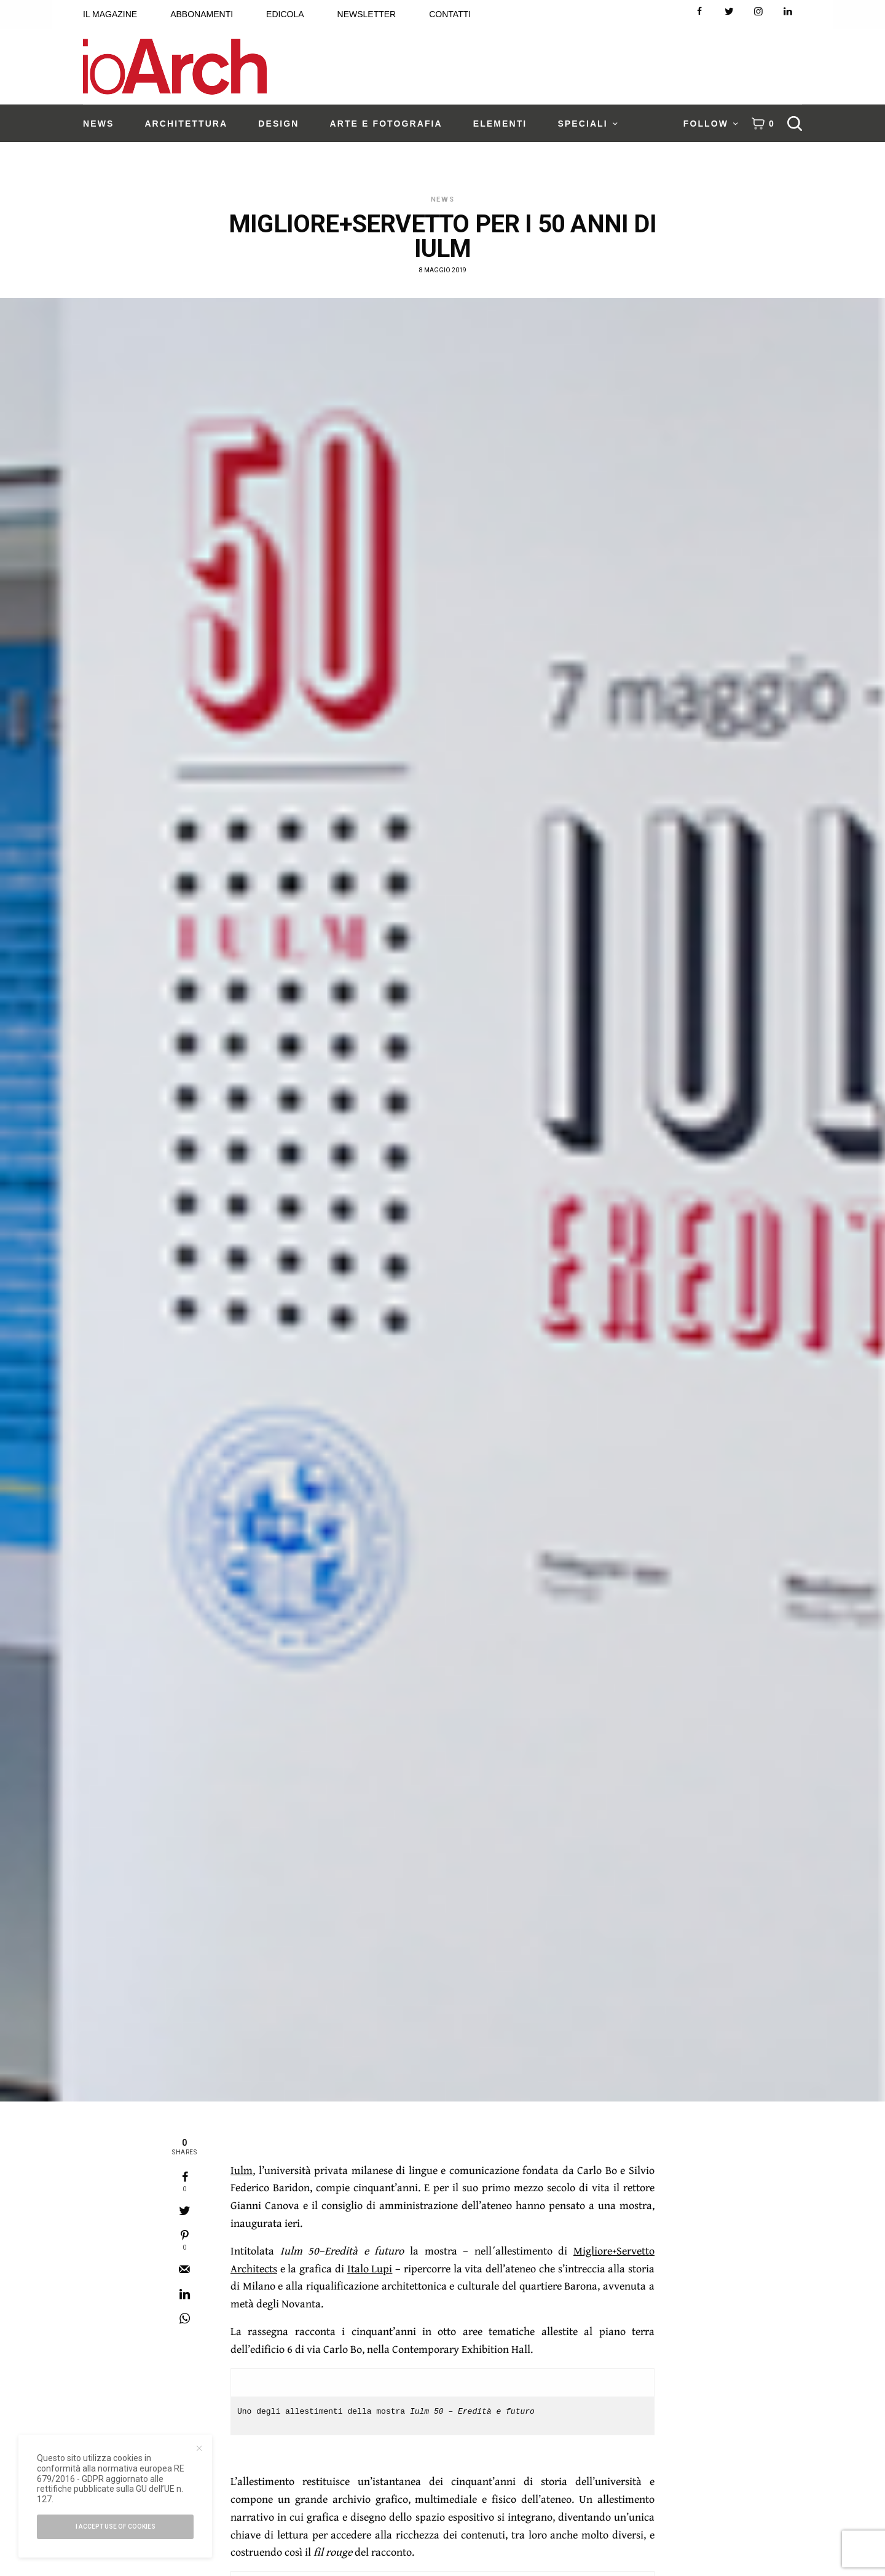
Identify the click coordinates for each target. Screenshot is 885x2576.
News (443, 199)
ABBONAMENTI (201, 14)
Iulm (241, 2170)
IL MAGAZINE (110, 14)
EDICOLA (285, 14)
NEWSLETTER (366, 14)
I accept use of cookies (115, 2526)
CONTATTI (450, 14)
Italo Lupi (370, 2268)
